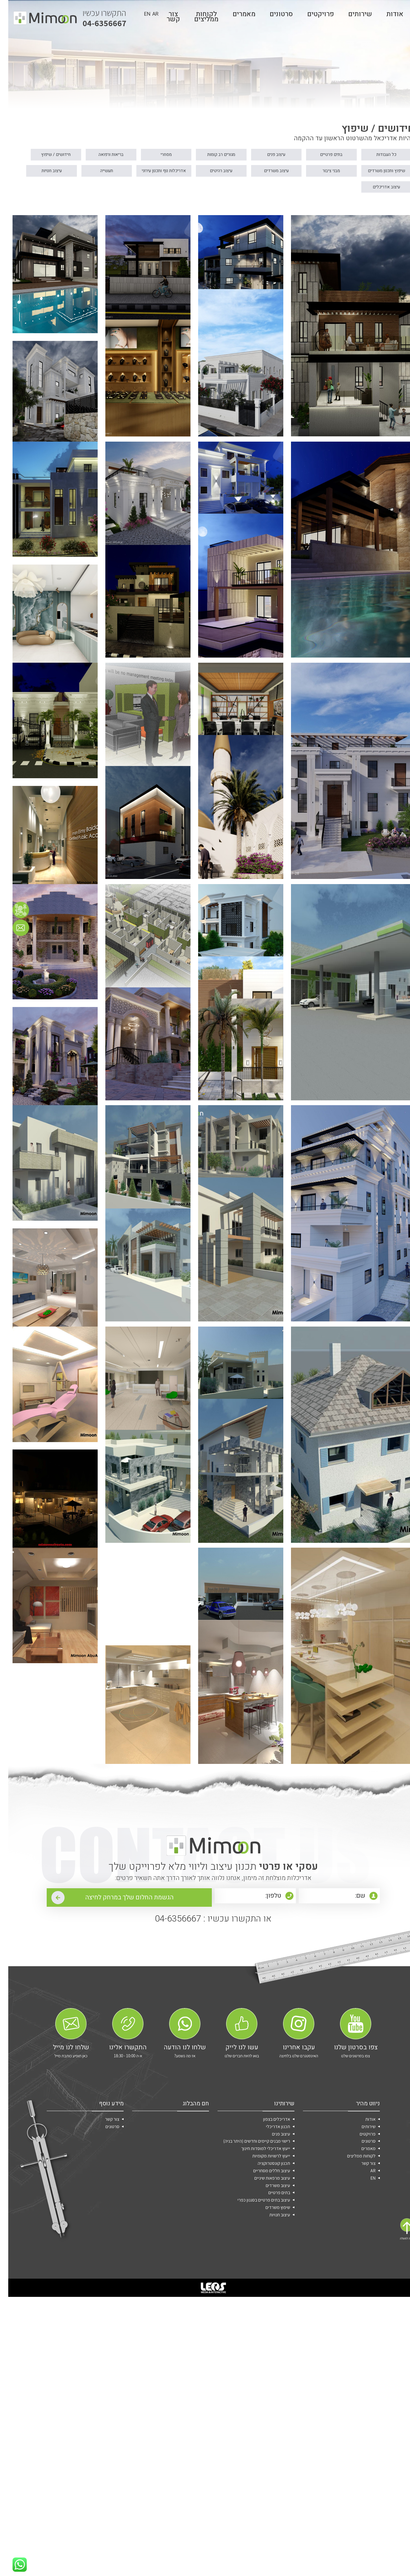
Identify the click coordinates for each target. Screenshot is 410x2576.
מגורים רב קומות (190, 173)
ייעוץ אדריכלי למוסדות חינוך (257, 2412)
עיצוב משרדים (190, 191)
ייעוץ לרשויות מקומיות (263, 2420)
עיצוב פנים (252, 173)
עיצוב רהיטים (129, 191)
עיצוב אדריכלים (252, 208)
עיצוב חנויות (313, 208)
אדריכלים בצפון (268, 2378)
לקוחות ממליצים (198, 19)
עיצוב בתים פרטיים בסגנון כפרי (255, 2471)
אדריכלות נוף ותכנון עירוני (64, 191)
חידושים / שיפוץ (375, 191)
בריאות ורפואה (68, 173)
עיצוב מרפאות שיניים (264, 2446)
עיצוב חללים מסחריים (263, 2437)
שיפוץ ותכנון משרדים (313, 191)
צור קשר (360, 2429)
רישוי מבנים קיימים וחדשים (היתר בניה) (248, 2403)
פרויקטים (312, 16)
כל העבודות (375, 173)
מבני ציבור (252, 191)
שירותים (352, 16)
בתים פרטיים (314, 173)
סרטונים (273, 16)
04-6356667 (97, 19)
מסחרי (129, 173)
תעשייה (375, 208)
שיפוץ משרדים (269, 2480)
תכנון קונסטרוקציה (265, 2429)
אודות (386, 16)
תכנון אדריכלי (270, 2386)
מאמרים (235, 16)
